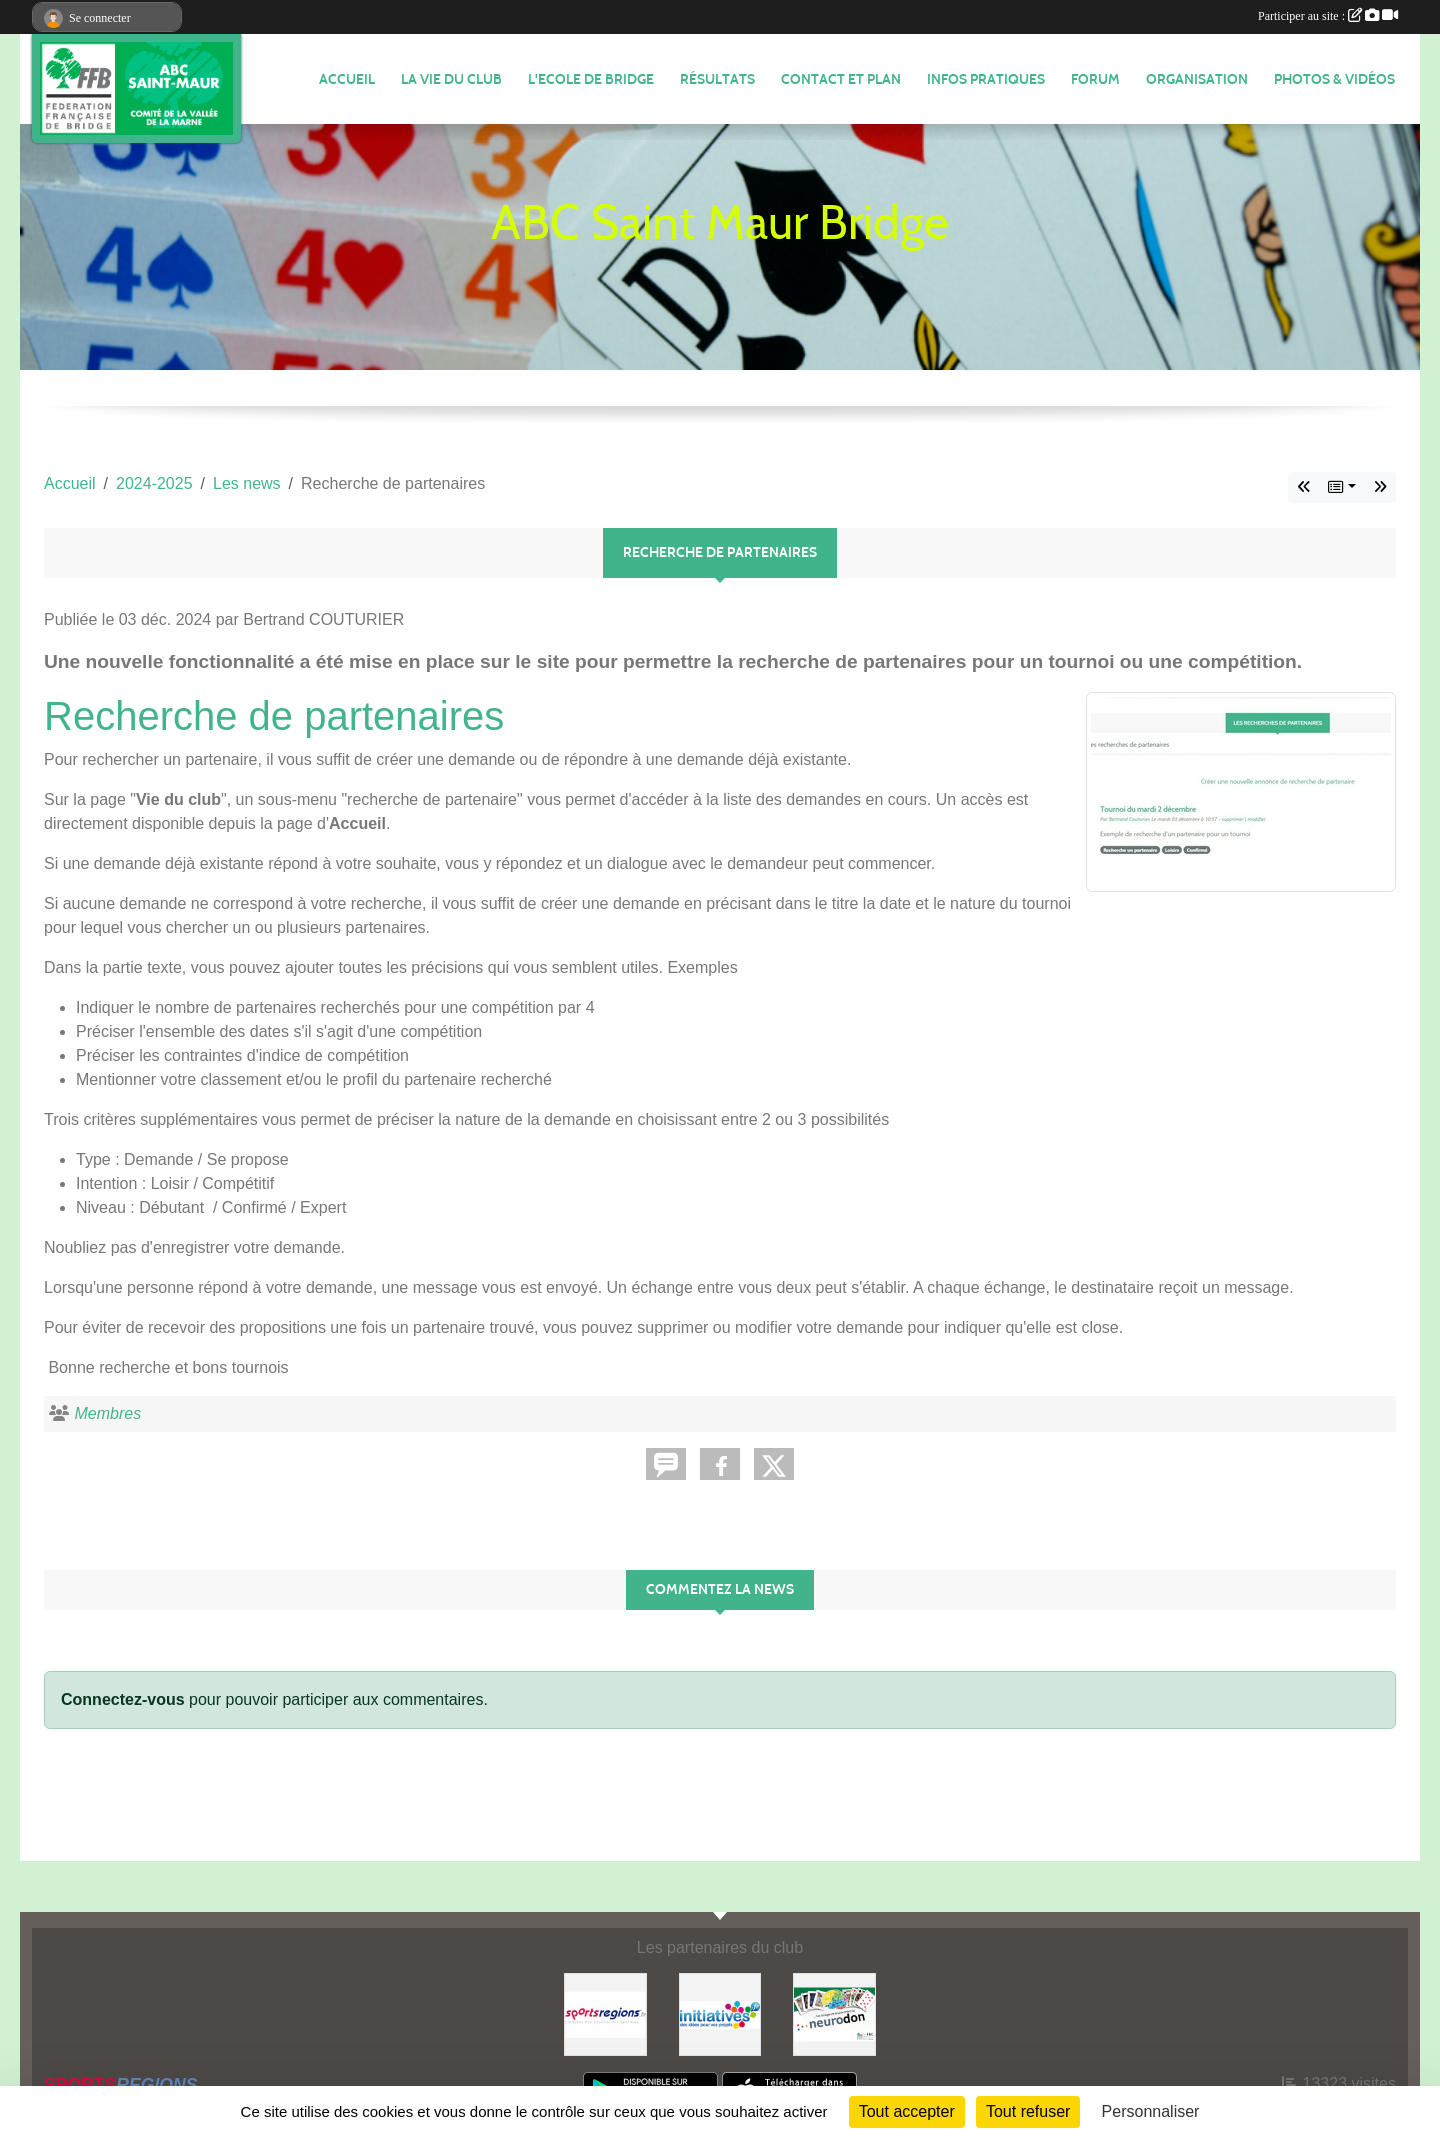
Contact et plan (841, 79)
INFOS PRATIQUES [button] (986, 79)
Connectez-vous (123, 1699)
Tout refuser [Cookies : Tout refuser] (1028, 2111)
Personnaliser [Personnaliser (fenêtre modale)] (1151, 2111)
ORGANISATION (1197, 79)
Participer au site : (1328, 16)
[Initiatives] (720, 2013)
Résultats (717, 79)
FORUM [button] (1095, 79)
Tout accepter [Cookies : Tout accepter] (907, 2111)
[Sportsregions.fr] (605, 2013)
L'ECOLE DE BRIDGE (591, 79)
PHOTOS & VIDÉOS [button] (1334, 79)
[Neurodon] (834, 2013)
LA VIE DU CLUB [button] (451, 79)
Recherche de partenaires (274, 716)
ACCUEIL (347, 79)
